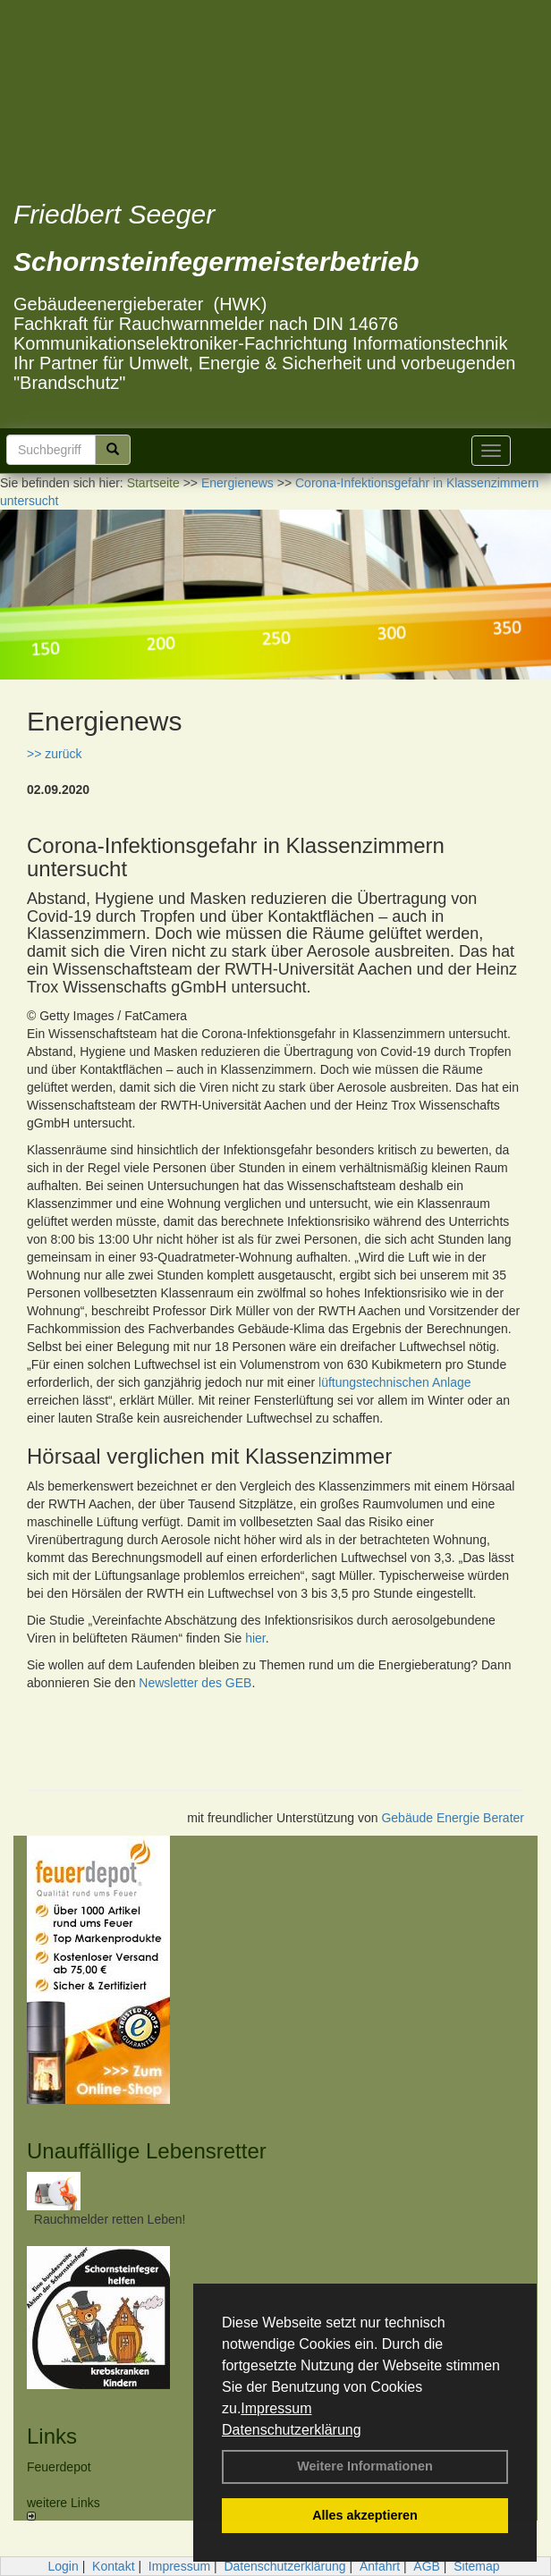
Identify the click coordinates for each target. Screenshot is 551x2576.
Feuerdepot (59, 2467)
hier (255, 1638)
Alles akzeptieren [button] (365, 2515)
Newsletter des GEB (195, 1683)
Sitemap (476, 2566)
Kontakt (113, 2566)
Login (62, 2566)
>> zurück (54, 754)
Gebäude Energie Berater (452, 1818)
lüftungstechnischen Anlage (394, 1382)
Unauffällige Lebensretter (147, 2151)
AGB (426, 2566)
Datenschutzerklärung (291, 2429)
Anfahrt (380, 2566)
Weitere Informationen (365, 2466)
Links (52, 2436)
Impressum (276, 2408)
